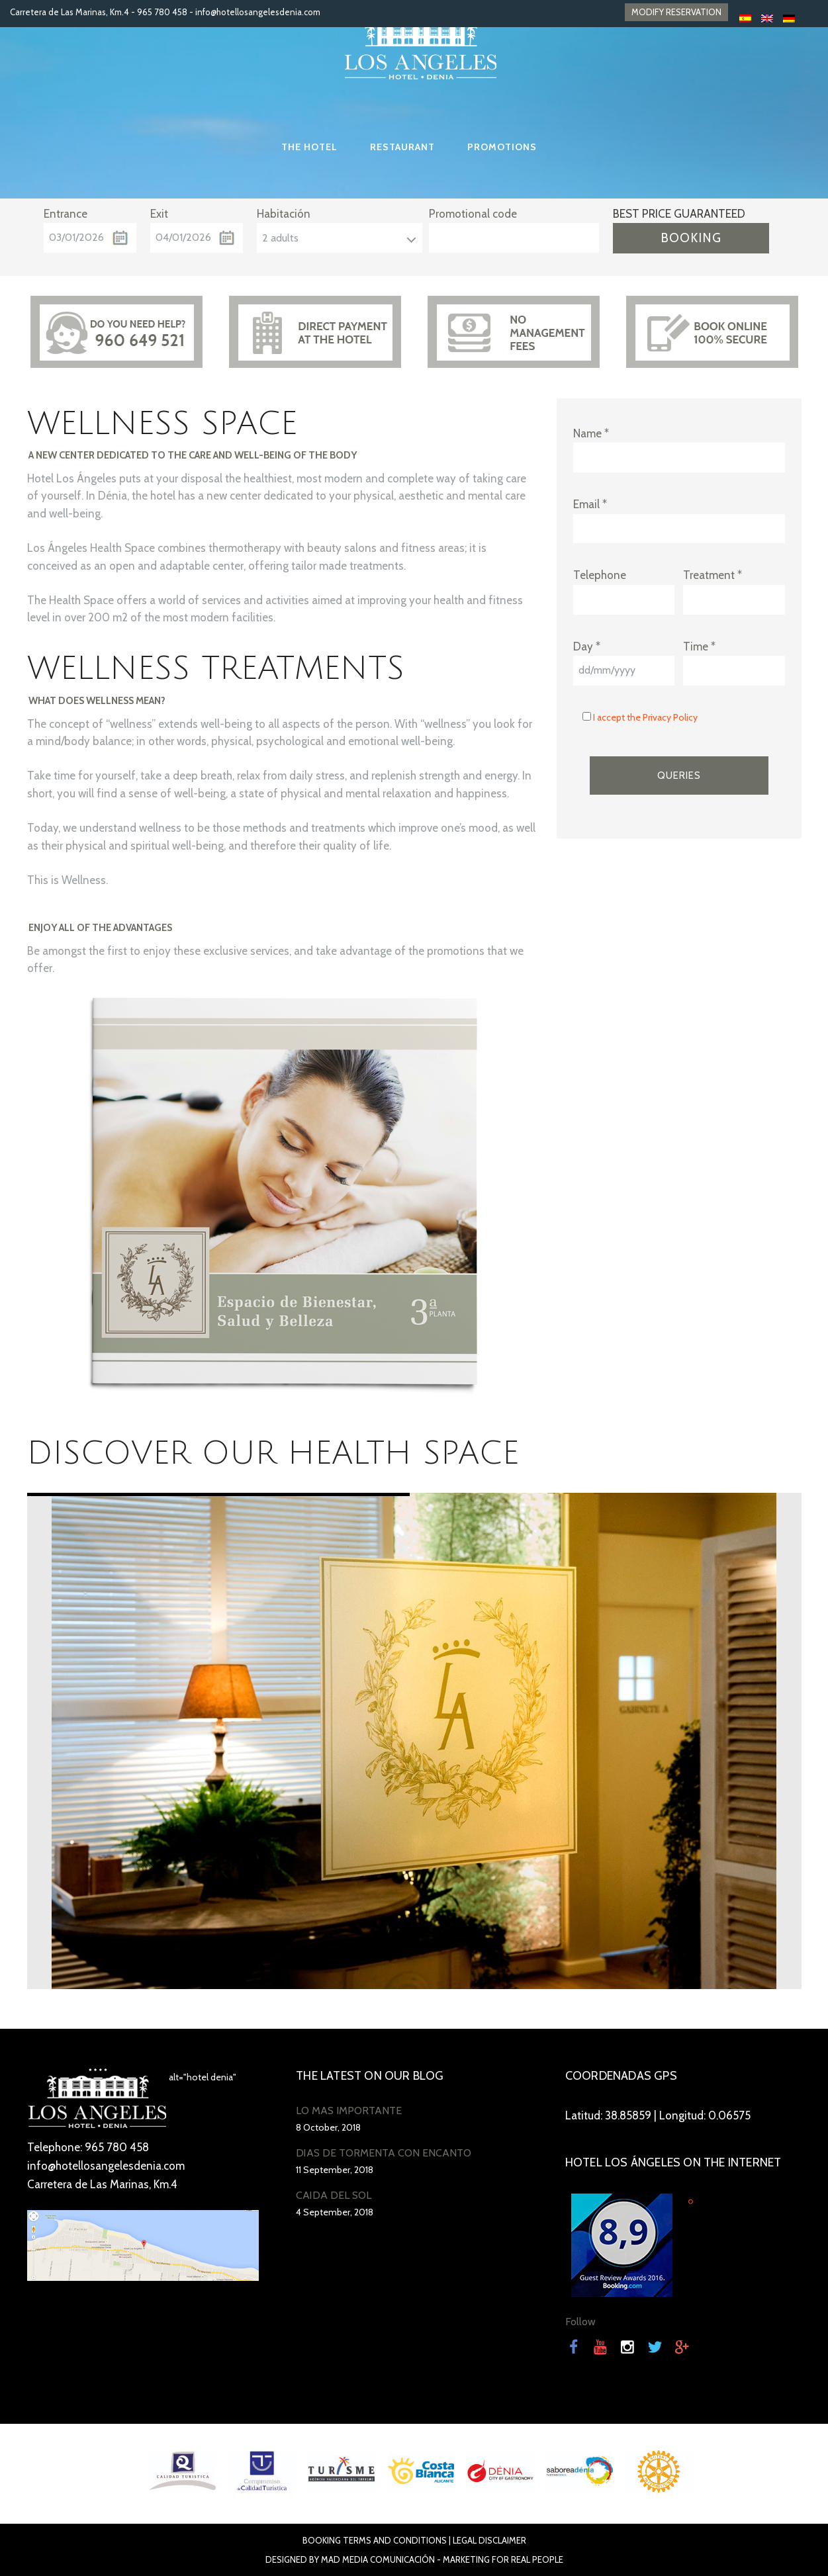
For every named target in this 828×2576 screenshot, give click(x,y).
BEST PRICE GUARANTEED (679, 213)
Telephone (599, 575)
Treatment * (712, 575)
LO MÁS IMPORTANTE (349, 2110)
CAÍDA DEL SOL (333, 2195)
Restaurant (402, 147)
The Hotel (309, 147)
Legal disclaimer (489, 2540)
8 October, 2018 (328, 2127)
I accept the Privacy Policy (645, 717)
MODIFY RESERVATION (676, 12)
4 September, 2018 (334, 2212)
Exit (159, 213)
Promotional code (473, 213)
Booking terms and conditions (374, 2540)
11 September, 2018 (334, 2170)
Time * (699, 646)
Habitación (283, 213)
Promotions (502, 147)
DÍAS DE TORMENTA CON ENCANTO (383, 2153)
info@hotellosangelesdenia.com (257, 12)
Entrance (65, 213)
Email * (590, 504)
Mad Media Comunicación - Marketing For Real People (442, 2559)
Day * (586, 646)
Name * (591, 433)
